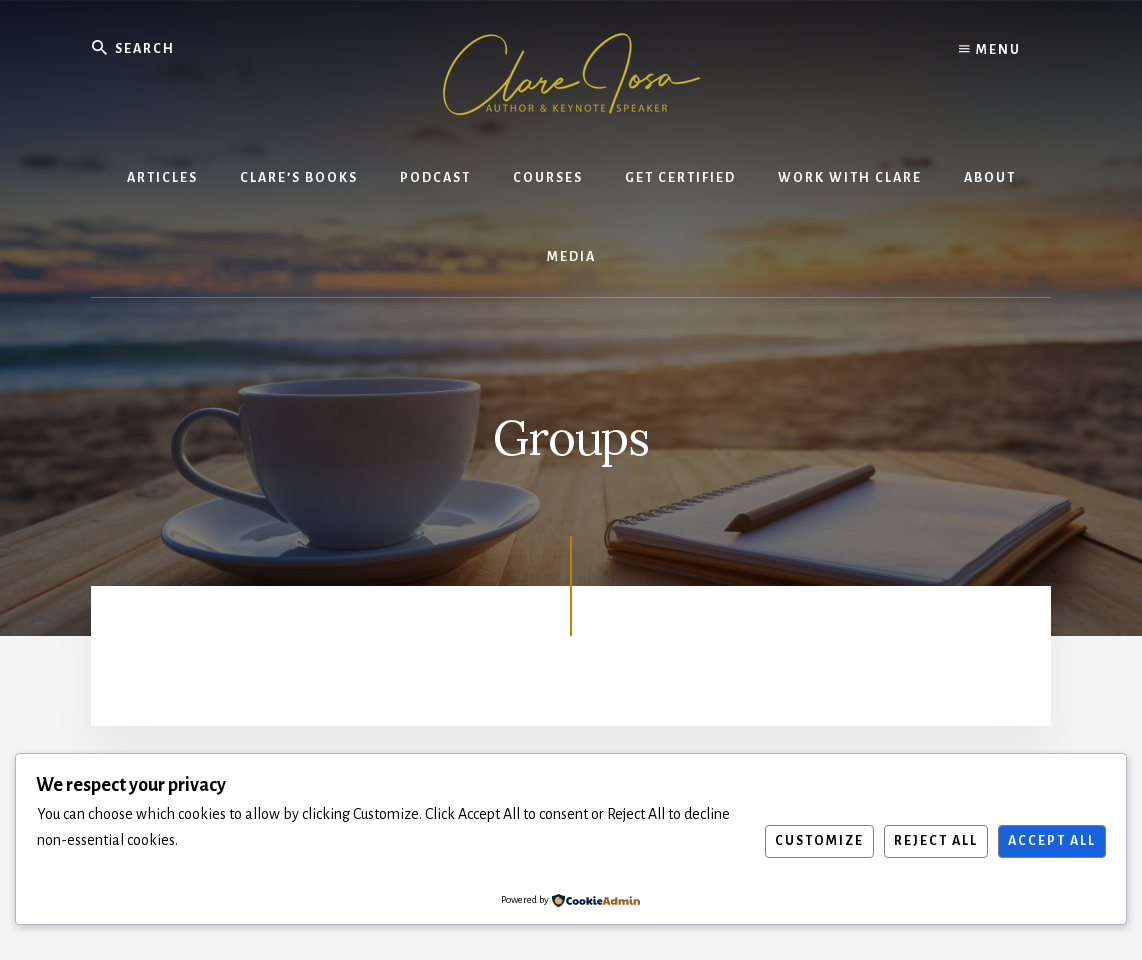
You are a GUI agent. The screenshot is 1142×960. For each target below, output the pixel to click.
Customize (819, 841)
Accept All (1052, 841)
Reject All (936, 841)
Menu (990, 50)
